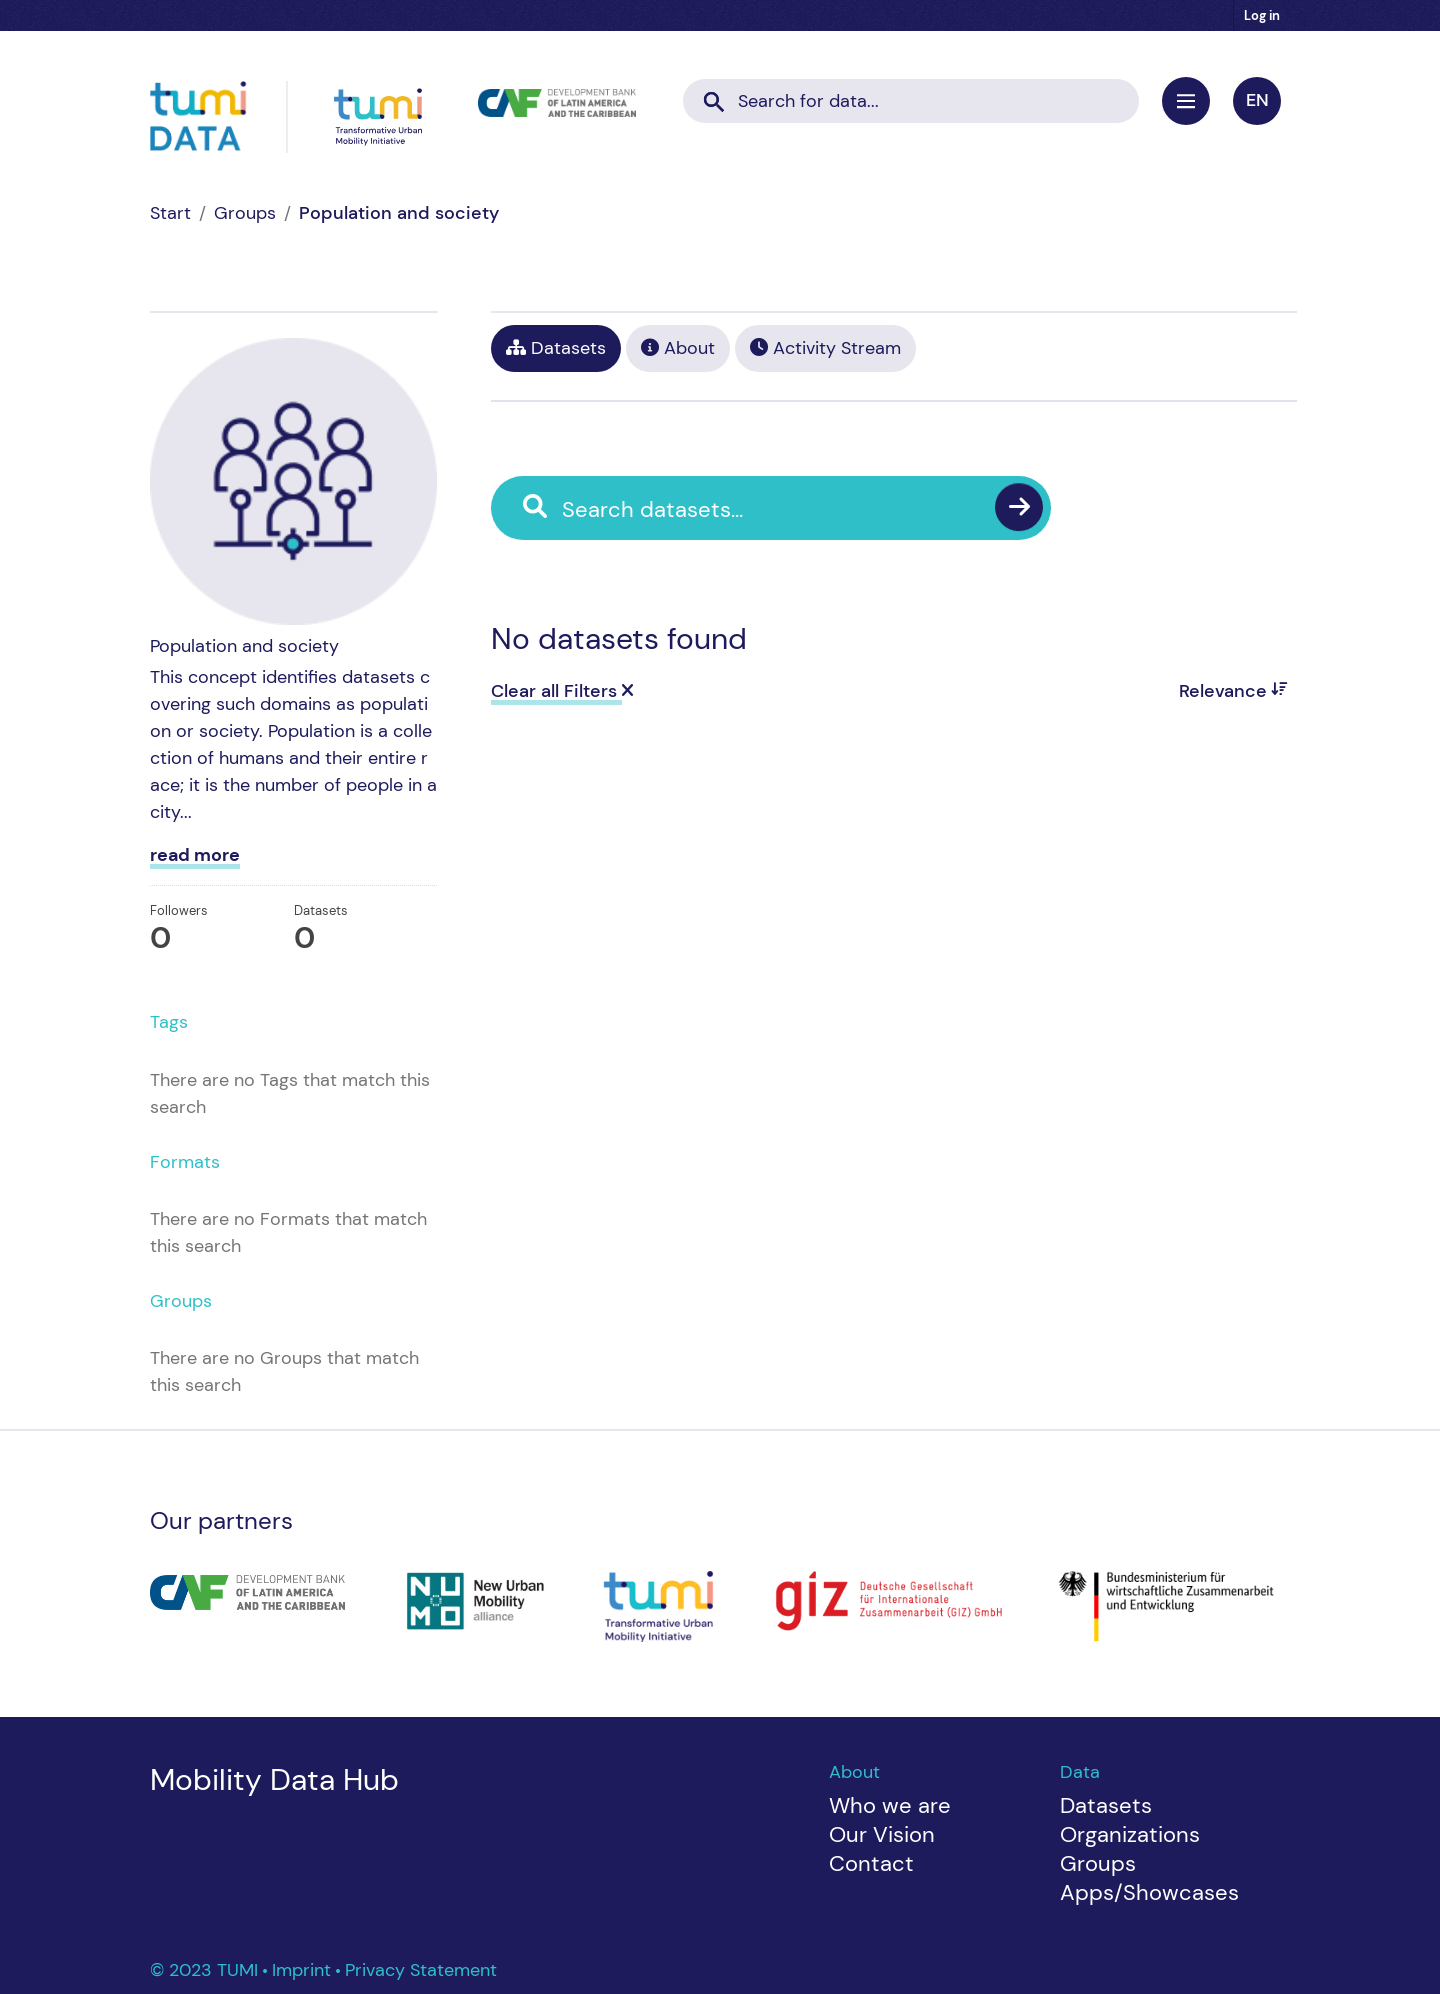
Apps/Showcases (1149, 1892)
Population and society (399, 213)
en (1257, 100)
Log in (1262, 15)
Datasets (556, 348)
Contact (871, 1863)
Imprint (304, 1970)
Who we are (890, 1805)
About (678, 348)
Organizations (1130, 1834)
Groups (245, 213)
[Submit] (714, 95)
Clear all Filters (562, 691)
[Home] (170, 213)
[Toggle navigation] (1186, 101)
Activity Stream (825, 348)
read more (195, 855)
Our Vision (882, 1834)
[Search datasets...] (911, 101)
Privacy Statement (421, 1970)
